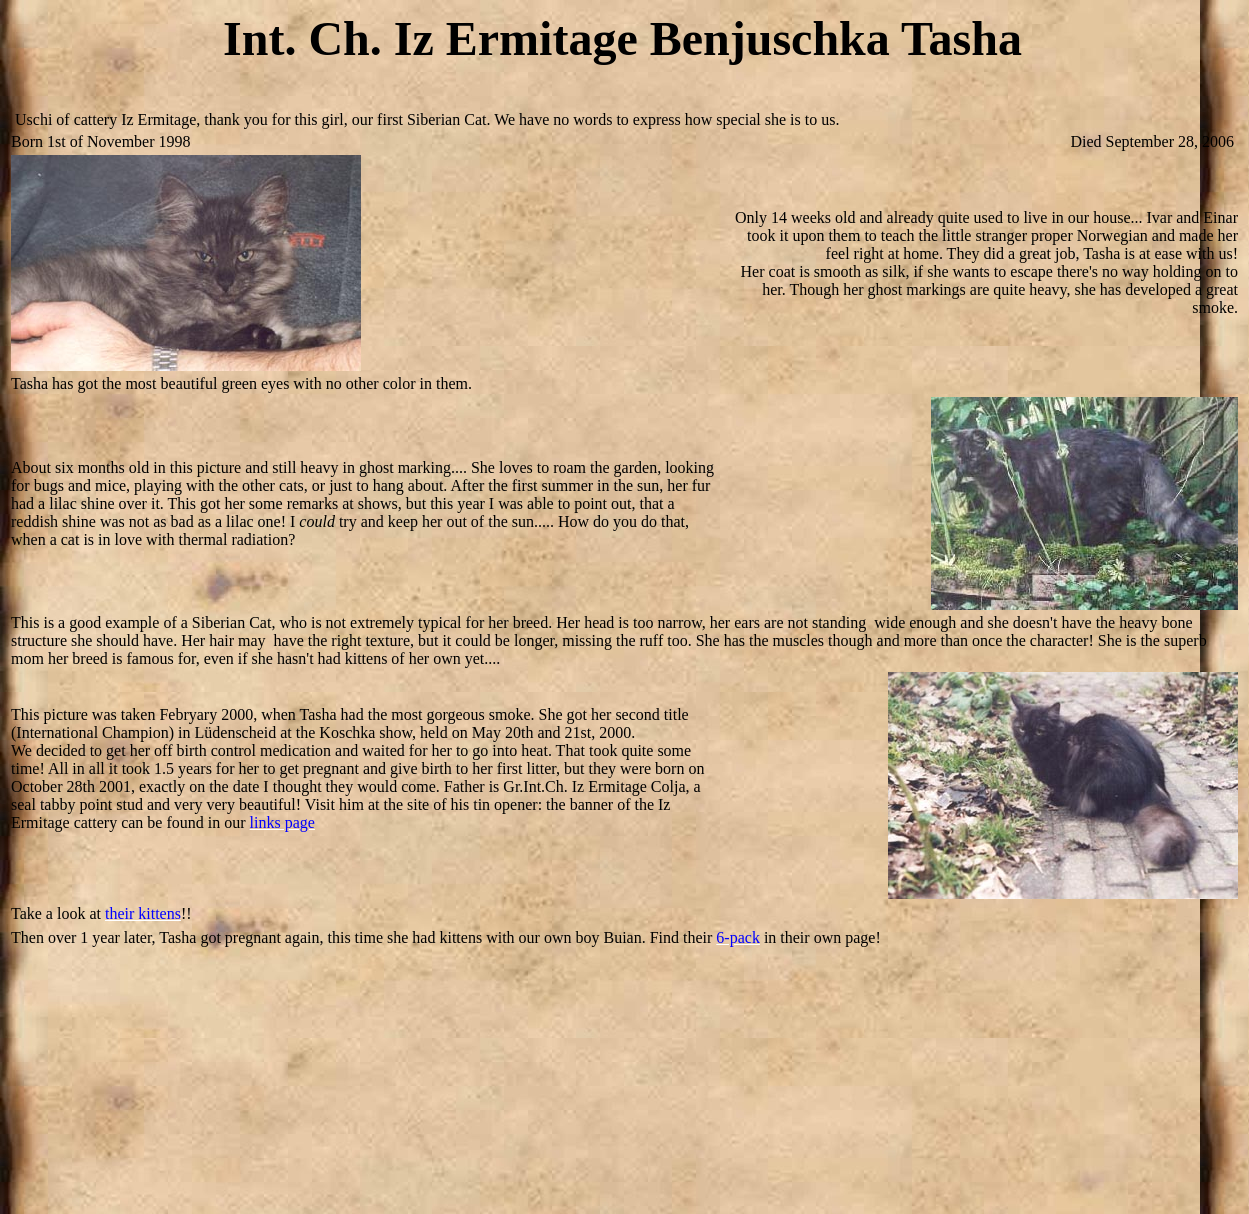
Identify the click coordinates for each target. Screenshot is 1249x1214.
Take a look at (56, 913)
